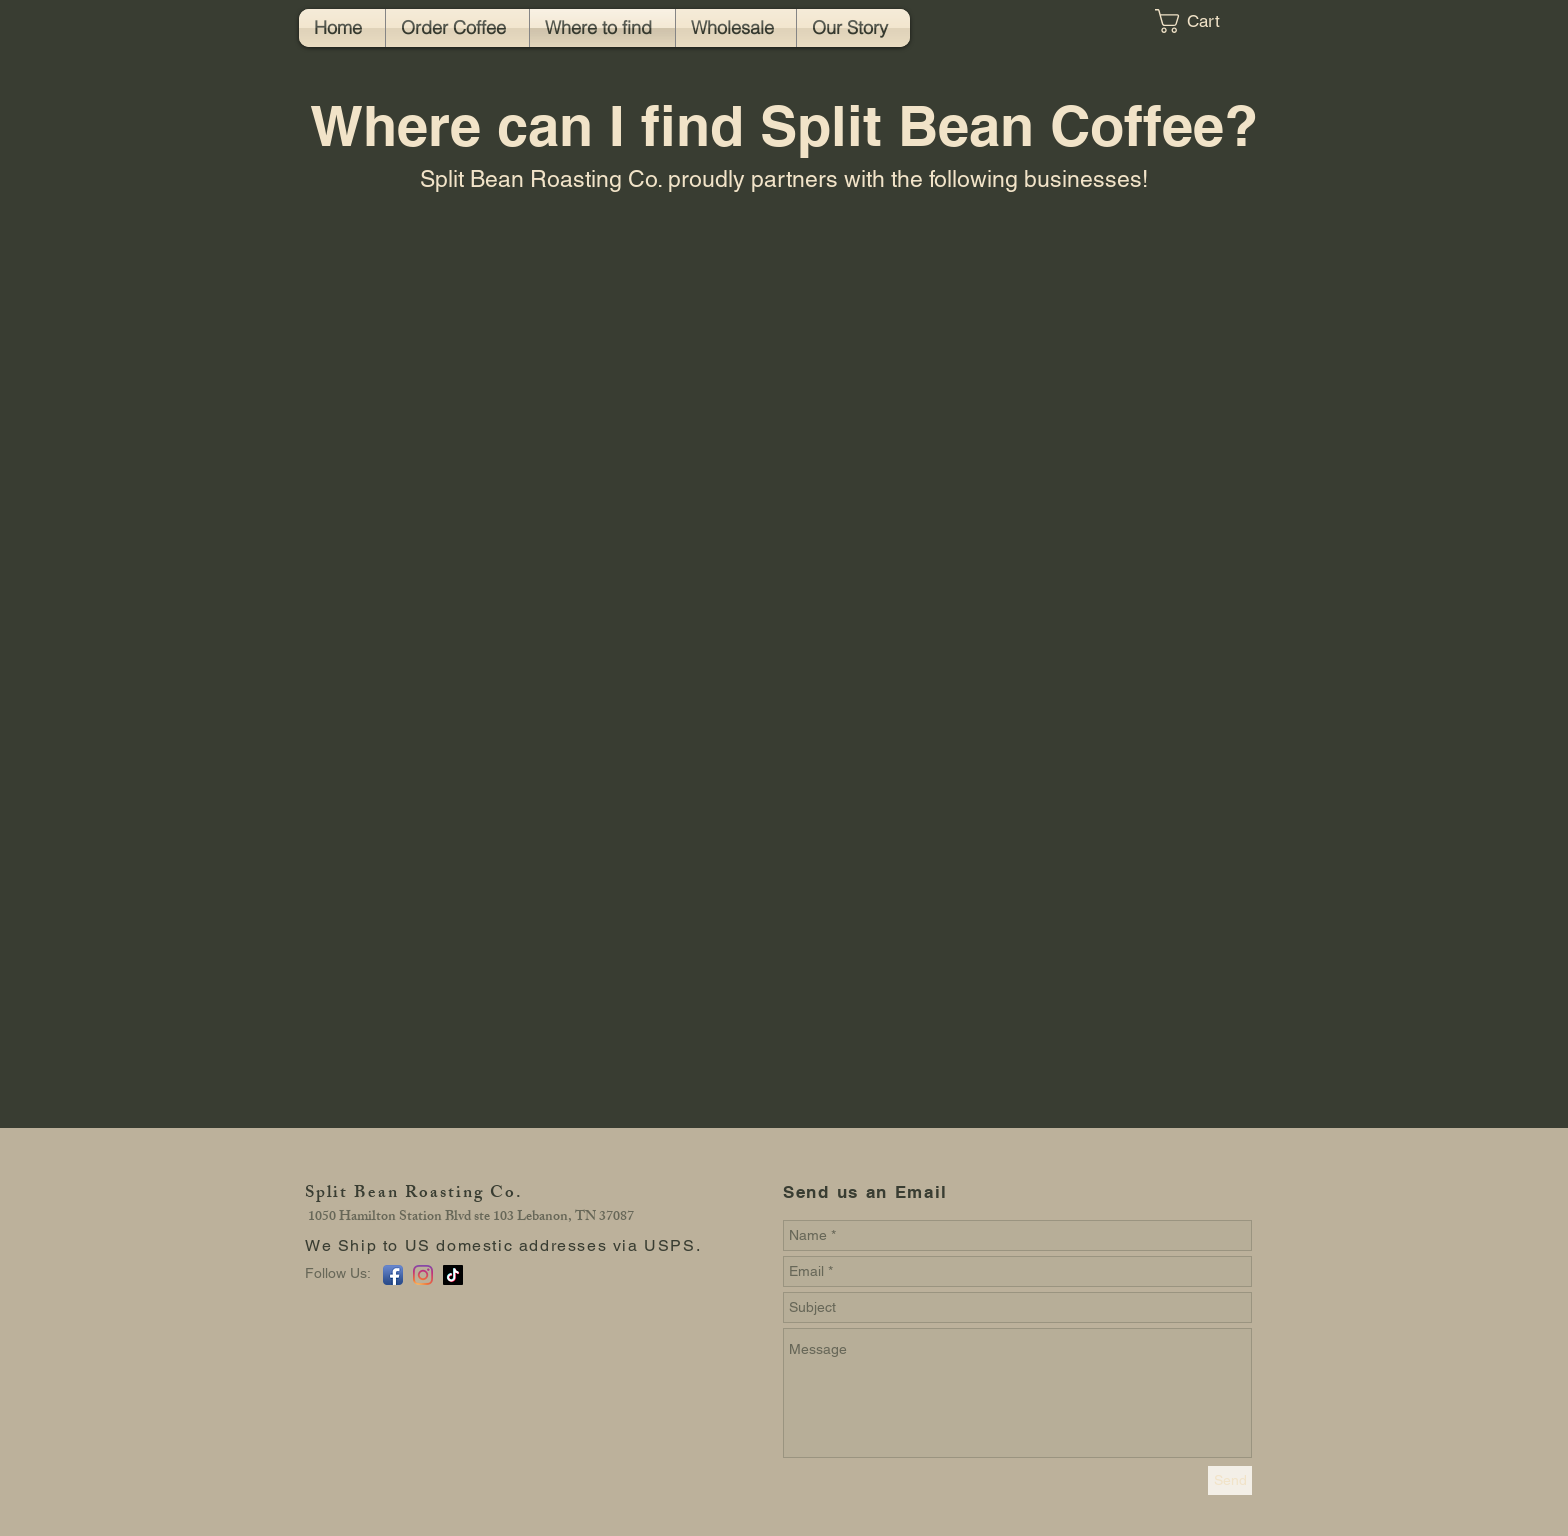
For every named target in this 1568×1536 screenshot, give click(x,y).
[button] (1202, 21)
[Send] (1230, 1480)
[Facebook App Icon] (393, 1275)
